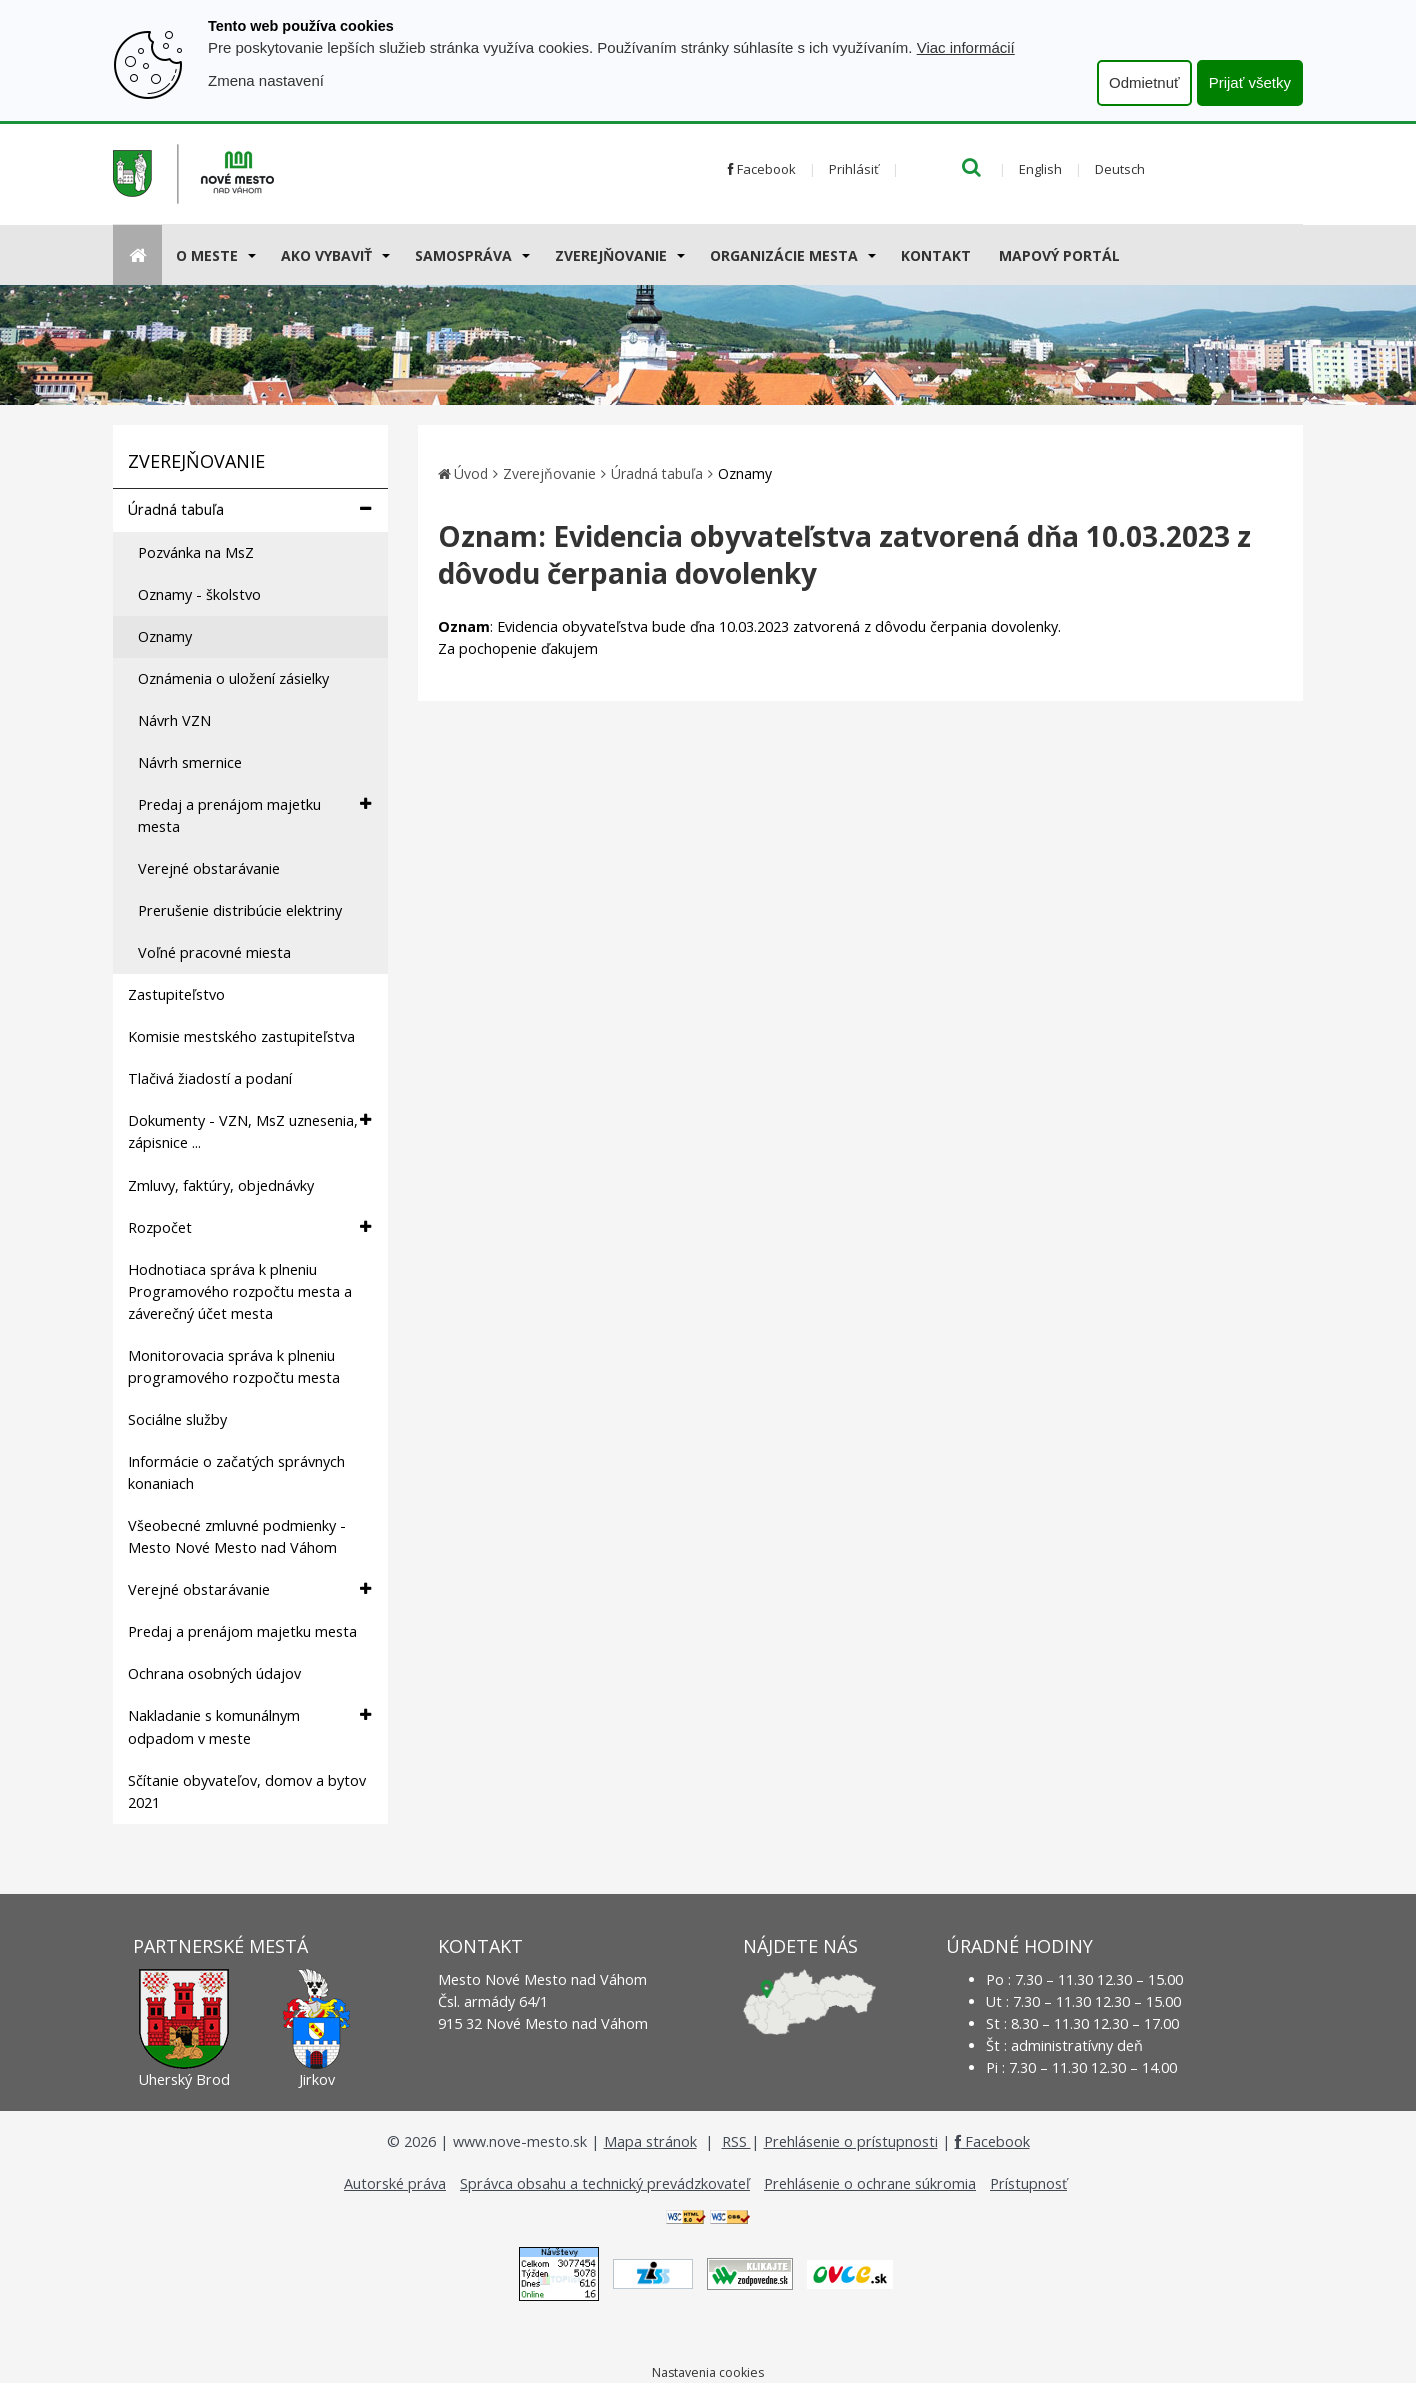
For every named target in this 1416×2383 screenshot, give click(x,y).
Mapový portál (1059, 255)
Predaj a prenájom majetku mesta (254, 815)
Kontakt (936, 255)
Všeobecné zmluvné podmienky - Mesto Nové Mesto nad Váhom (237, 1536)
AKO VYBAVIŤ (326, 255)
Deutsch (1120, 169)
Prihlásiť (854, 169)
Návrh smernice (190, 762)
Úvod (471, 473)
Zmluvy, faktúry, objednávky (221, 1185)
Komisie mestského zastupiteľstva (241, 1036)
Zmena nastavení (266, 80)
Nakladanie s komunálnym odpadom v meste (249, 1726)
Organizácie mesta (784, 255)
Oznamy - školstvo (199, 594)
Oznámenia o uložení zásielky (233, 678)
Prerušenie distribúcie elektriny (240, 910)
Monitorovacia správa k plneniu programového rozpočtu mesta (234, 1366)
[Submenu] (250, 255)
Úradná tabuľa (249, 509)
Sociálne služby (177, 1419)
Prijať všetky (1250, 82)
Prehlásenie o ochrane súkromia (870, 2183)
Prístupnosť (1028, 2183)
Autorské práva (395, 2183)
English (1040, 169)
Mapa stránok (650, 2141)
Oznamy (165, 636)
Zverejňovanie (611, 255)
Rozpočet (249, 1227)
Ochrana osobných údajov (214, 1673)
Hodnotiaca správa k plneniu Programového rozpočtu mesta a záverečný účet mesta (240, 1291)
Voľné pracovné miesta (214, 952)
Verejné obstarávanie (209, 868)
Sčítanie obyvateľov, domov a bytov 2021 (247, 1791)
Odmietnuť (1144, 82)
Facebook (762, 169)
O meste (207, 255)
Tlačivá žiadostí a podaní (210, 1078)
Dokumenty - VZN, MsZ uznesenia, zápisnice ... (249, 1131)
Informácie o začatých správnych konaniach (236, 1472)
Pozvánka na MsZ (196, 552)
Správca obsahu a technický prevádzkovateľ (605, 2183)
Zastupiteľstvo (176, 994)
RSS (736, 2141)
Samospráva (463, 255)
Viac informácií (966, 47)
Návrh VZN (174, 720)
